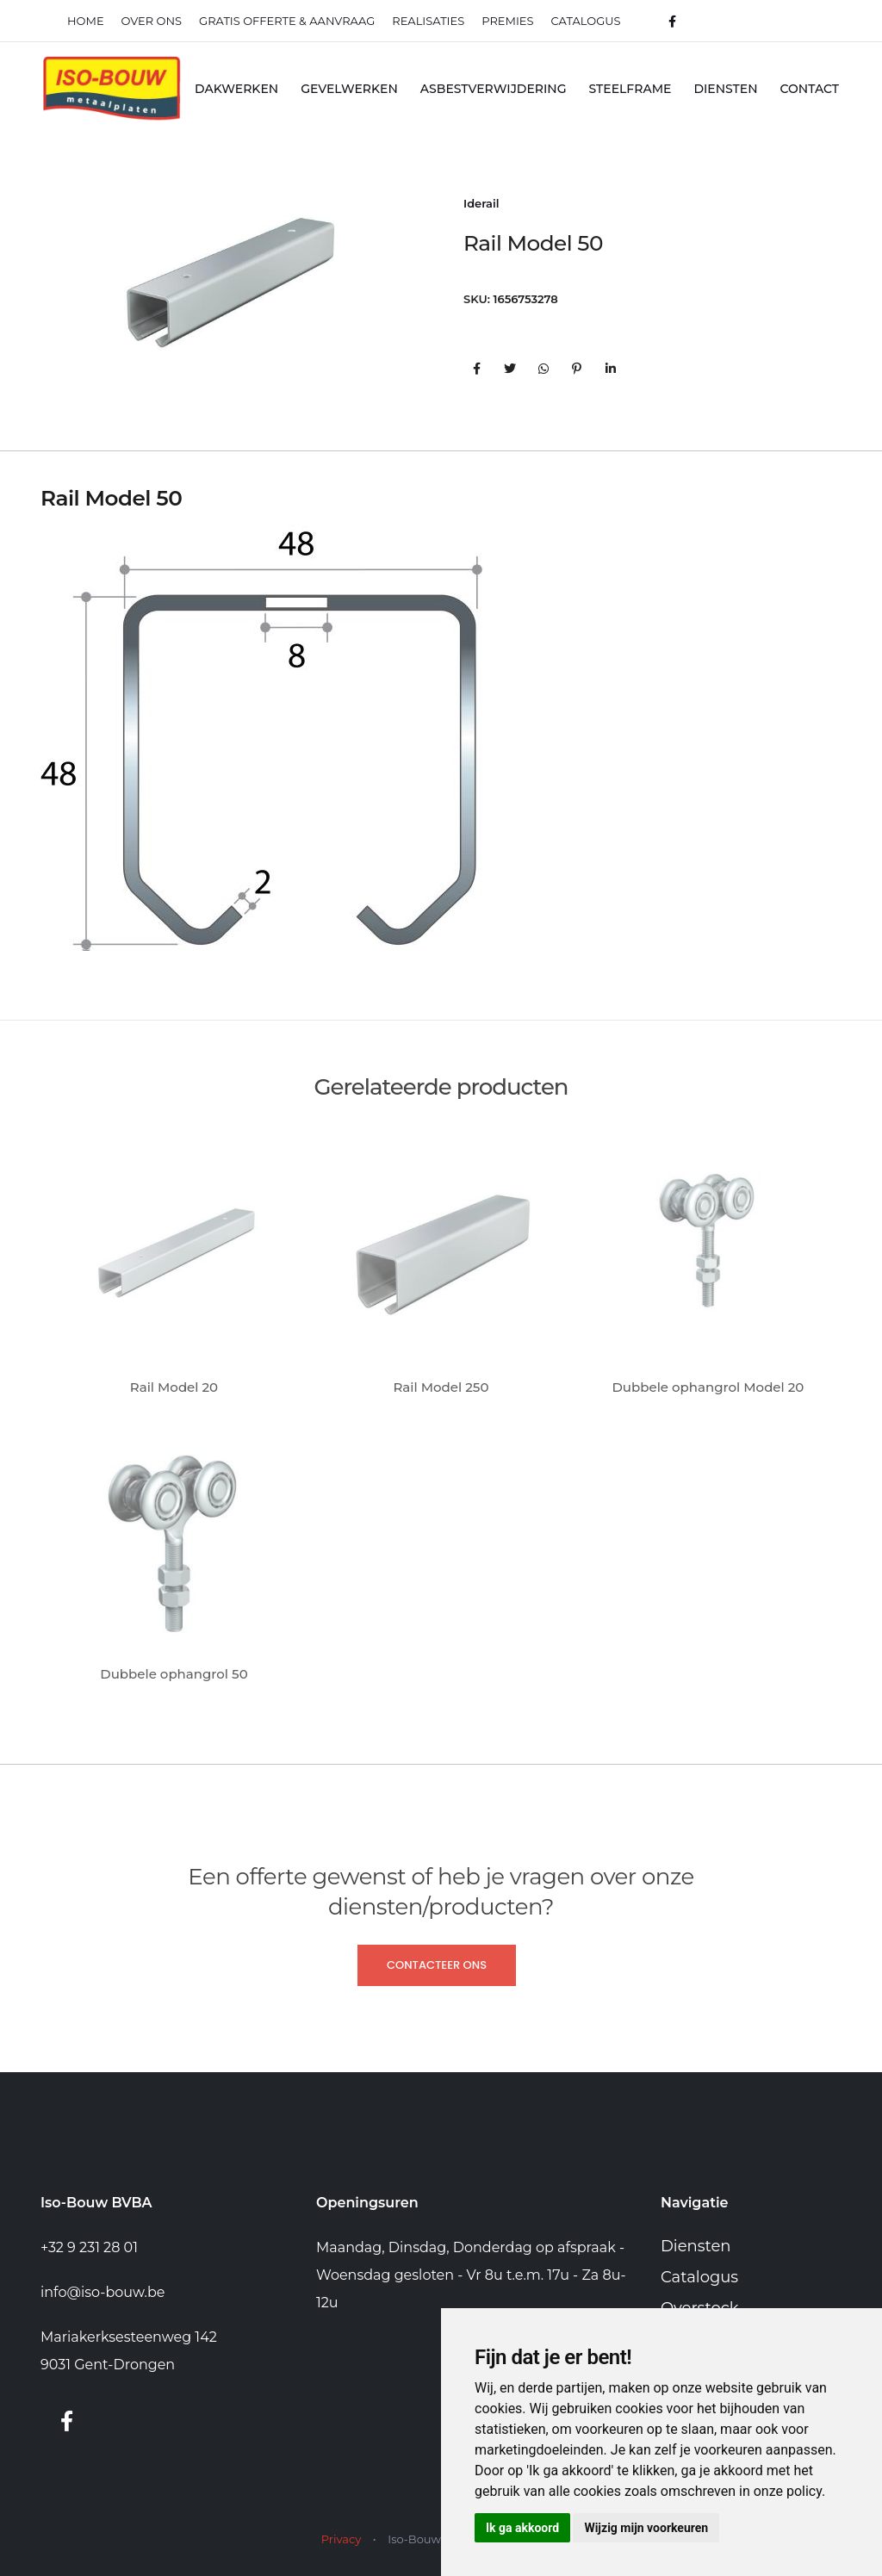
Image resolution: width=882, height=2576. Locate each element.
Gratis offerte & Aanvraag (287, 21)
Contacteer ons (437, 1965)
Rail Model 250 (440, 1387)
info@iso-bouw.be (102, 2292)
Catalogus (586, 21)
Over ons (151, 21)
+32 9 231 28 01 (89, 2247)
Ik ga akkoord (522, 2528)
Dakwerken (236, 88)
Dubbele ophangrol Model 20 (708, 1387)
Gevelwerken (349, 88)
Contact (809, 88)
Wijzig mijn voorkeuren (646, 2528)
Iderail (481, 203)
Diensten (725, 88)
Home (85, 21)
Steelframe (629, 88)
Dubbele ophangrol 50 (173, 1674)
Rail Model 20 (174, 1387)
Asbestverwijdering (493, 88)
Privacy (341, 2539)
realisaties (428, 21)
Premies (507, 21)
